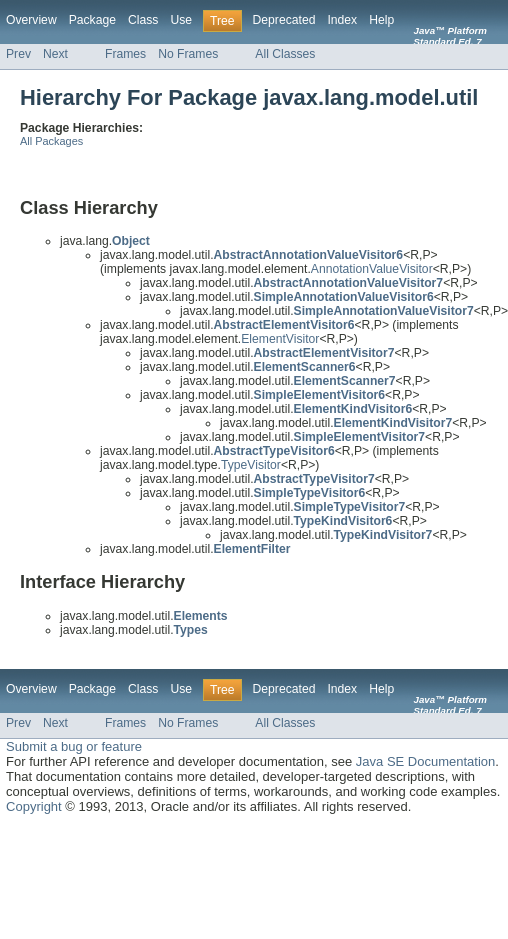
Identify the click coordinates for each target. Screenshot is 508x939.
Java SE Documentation (425, 761)
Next (55, 54)
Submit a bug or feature (74, 746)
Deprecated (284, 20)
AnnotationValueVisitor (372, 269)
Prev (18, 54)
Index (342, 20)
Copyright (34, 806)
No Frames (188, 54)
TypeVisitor (251, 465)
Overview (31, 20)
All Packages (51, 141)
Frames (125, 54)
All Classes (285, 54)
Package (92, 20)
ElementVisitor (280, 339)
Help (381, 20)
